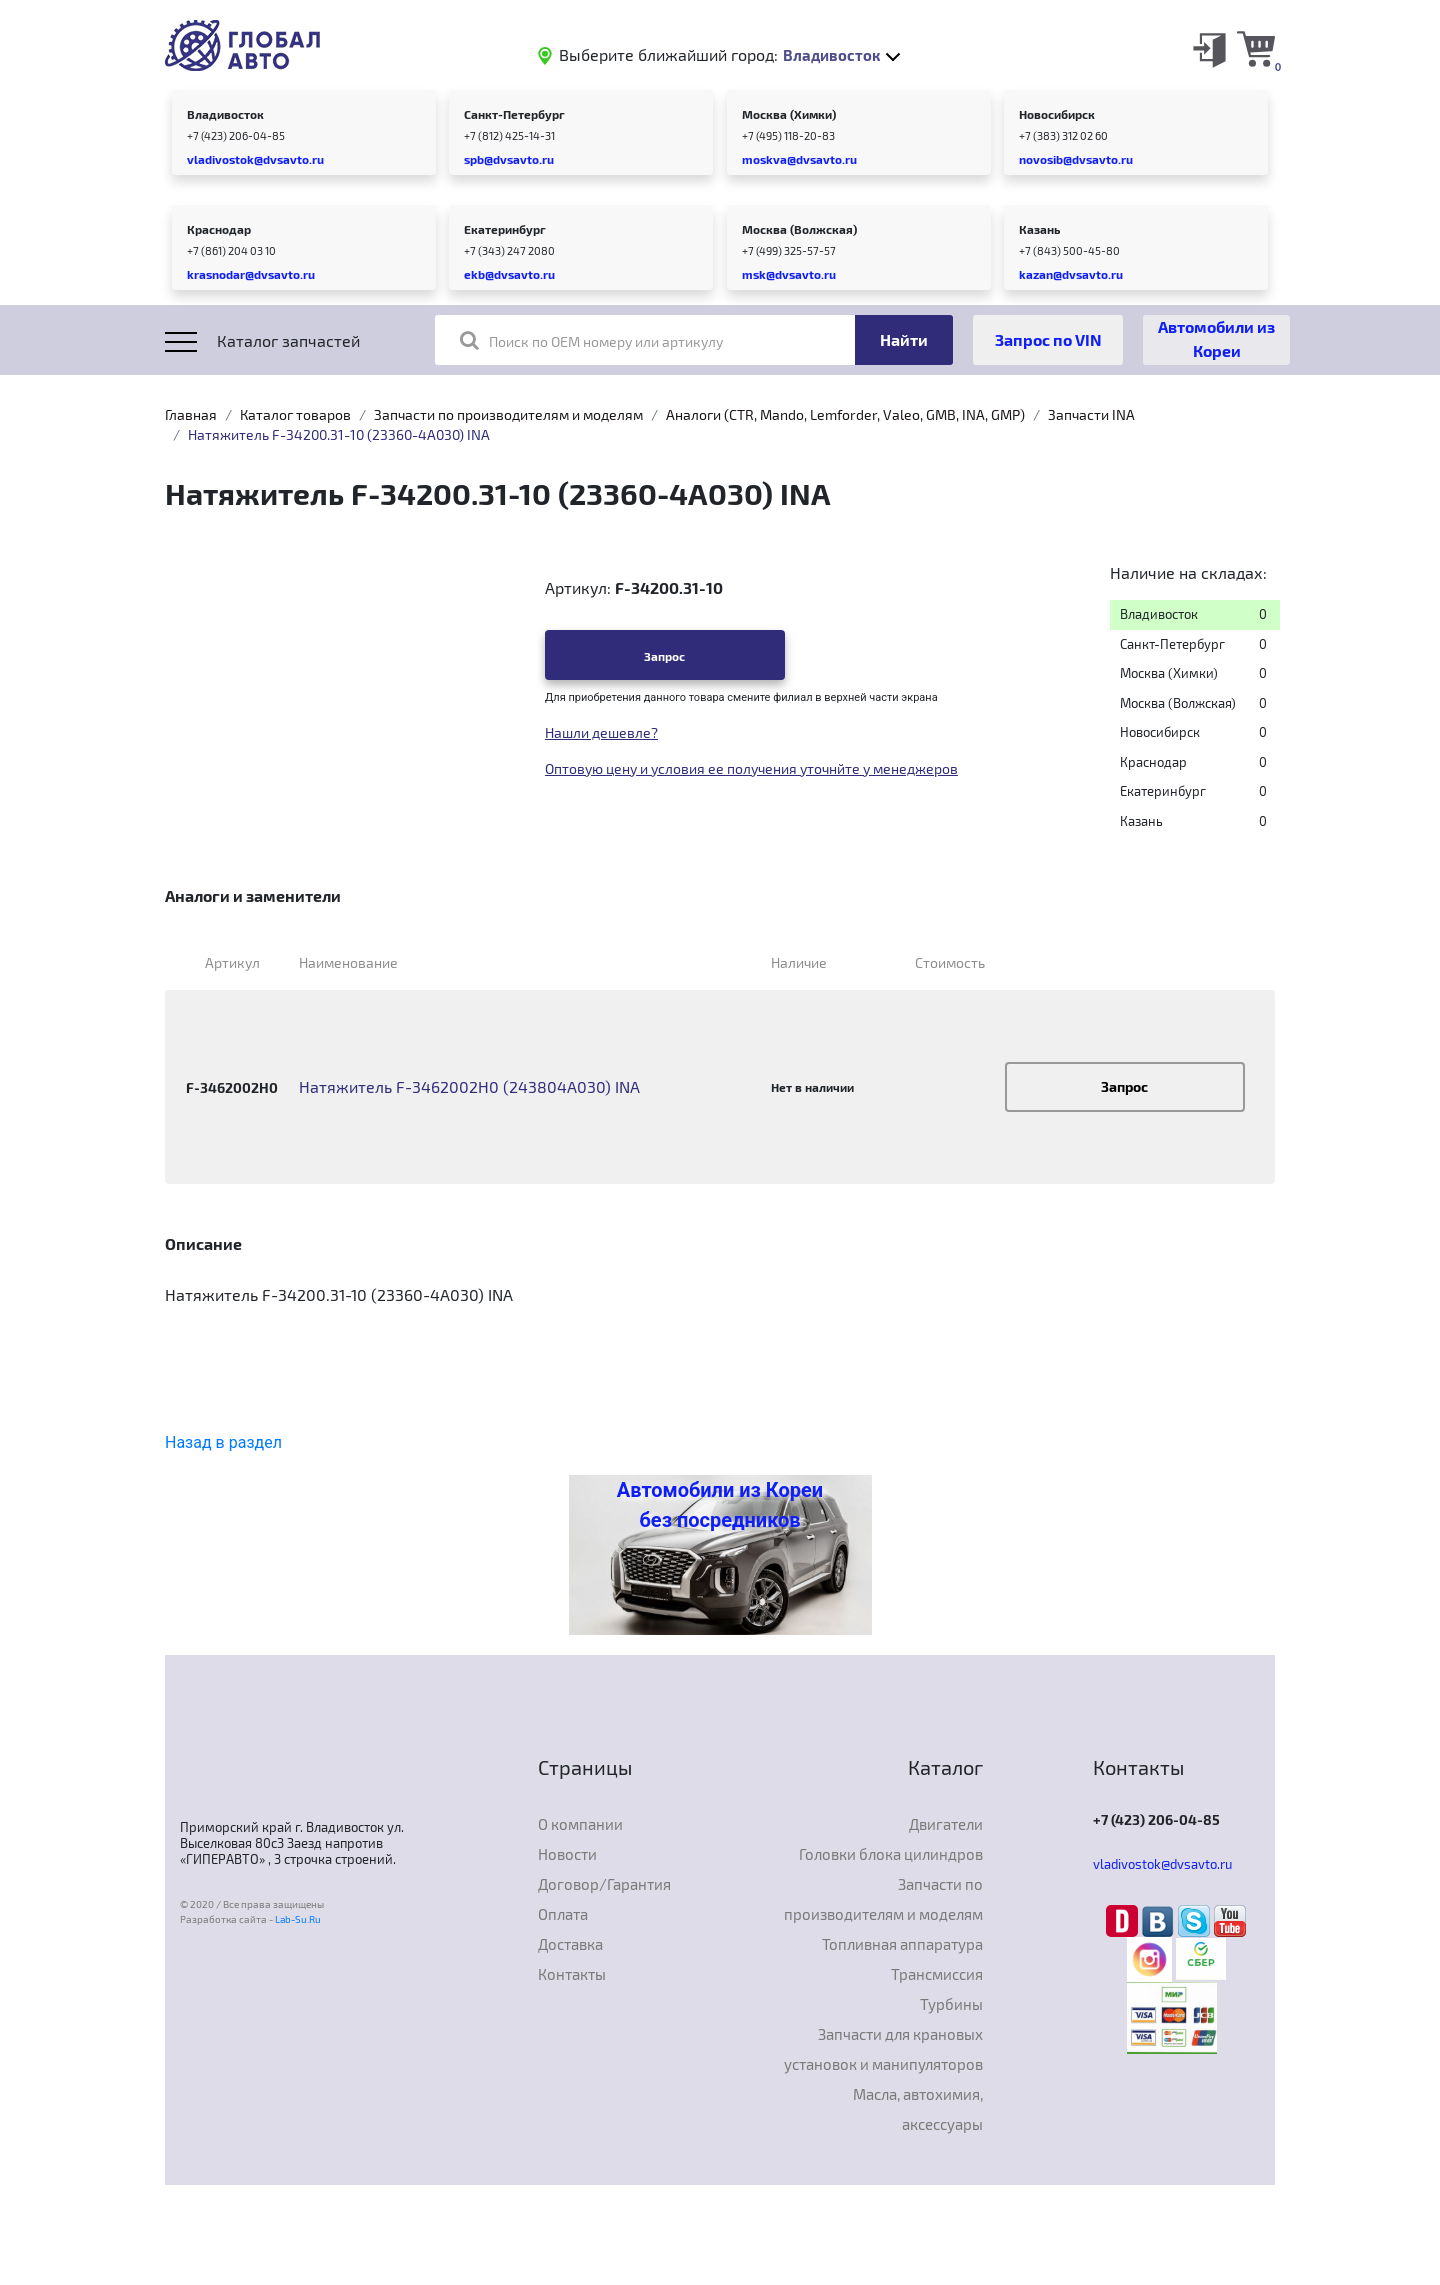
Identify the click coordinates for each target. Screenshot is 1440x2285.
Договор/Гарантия (604, 1884)
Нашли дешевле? (601, 732)
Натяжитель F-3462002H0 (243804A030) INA (469, 1086)
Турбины (951, 2004)
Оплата (563, 1914)
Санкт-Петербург (514, 114)
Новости (567, 1854)
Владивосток (225, 114)
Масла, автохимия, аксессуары (918, 2109)
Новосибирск (1057, 114)
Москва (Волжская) (799, 229)
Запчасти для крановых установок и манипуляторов (883, 2049)
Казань (1039, 229)
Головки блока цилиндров (891, 1854)
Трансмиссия (937, 1974)
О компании (580, 1824)
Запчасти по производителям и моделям (508, 414)
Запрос (664, 656)
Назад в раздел (223, 1442)
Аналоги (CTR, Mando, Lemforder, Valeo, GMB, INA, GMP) (845, 414)
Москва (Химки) (789, 114)
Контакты (572, 1974)
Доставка (570, 1944)
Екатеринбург (505, 229)
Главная (191, 414)
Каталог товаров (295, 414)
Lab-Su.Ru (298, 1919)
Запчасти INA (1091, 414)
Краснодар (219, 229)
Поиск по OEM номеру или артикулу (591, 340)
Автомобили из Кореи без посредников (720, 1505)
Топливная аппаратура (902, 1944)
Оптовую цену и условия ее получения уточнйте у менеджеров (751, 768)
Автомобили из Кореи (1216, 338)
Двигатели (946, 1824)
